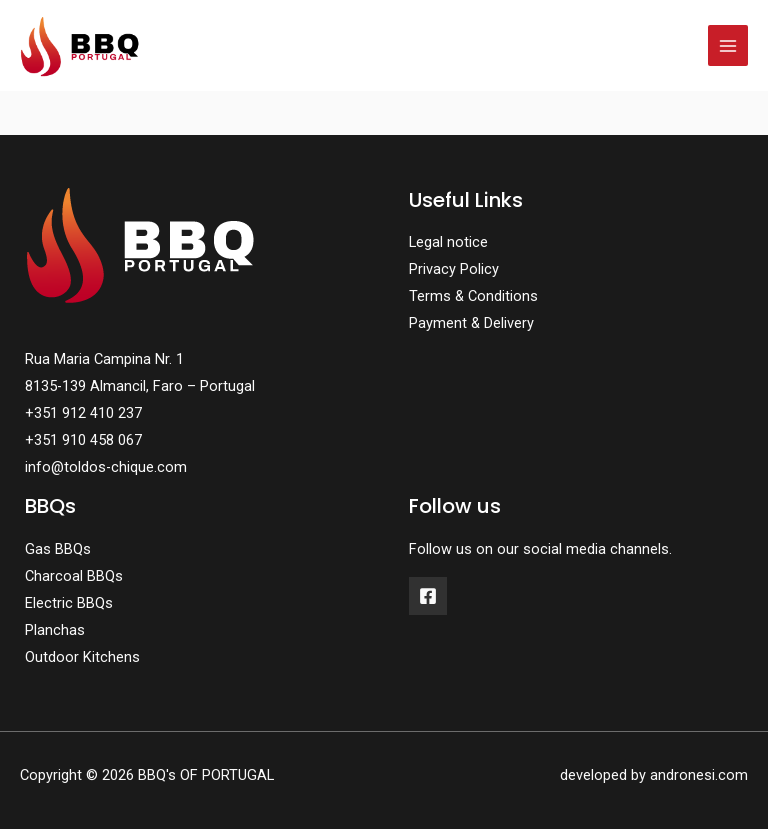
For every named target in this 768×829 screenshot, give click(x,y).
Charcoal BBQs (74, 576)
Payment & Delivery (471, 323)
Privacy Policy (454, 269)
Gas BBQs (58, 549)
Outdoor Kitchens (82, 657)
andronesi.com (699, 775)
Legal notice (448, 242)
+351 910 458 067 (83, 440)
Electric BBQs (69, 603)
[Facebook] (428, 596)
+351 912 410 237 (83, 413)
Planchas (55, 630)
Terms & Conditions (473, 296)
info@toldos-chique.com (106, 467)
